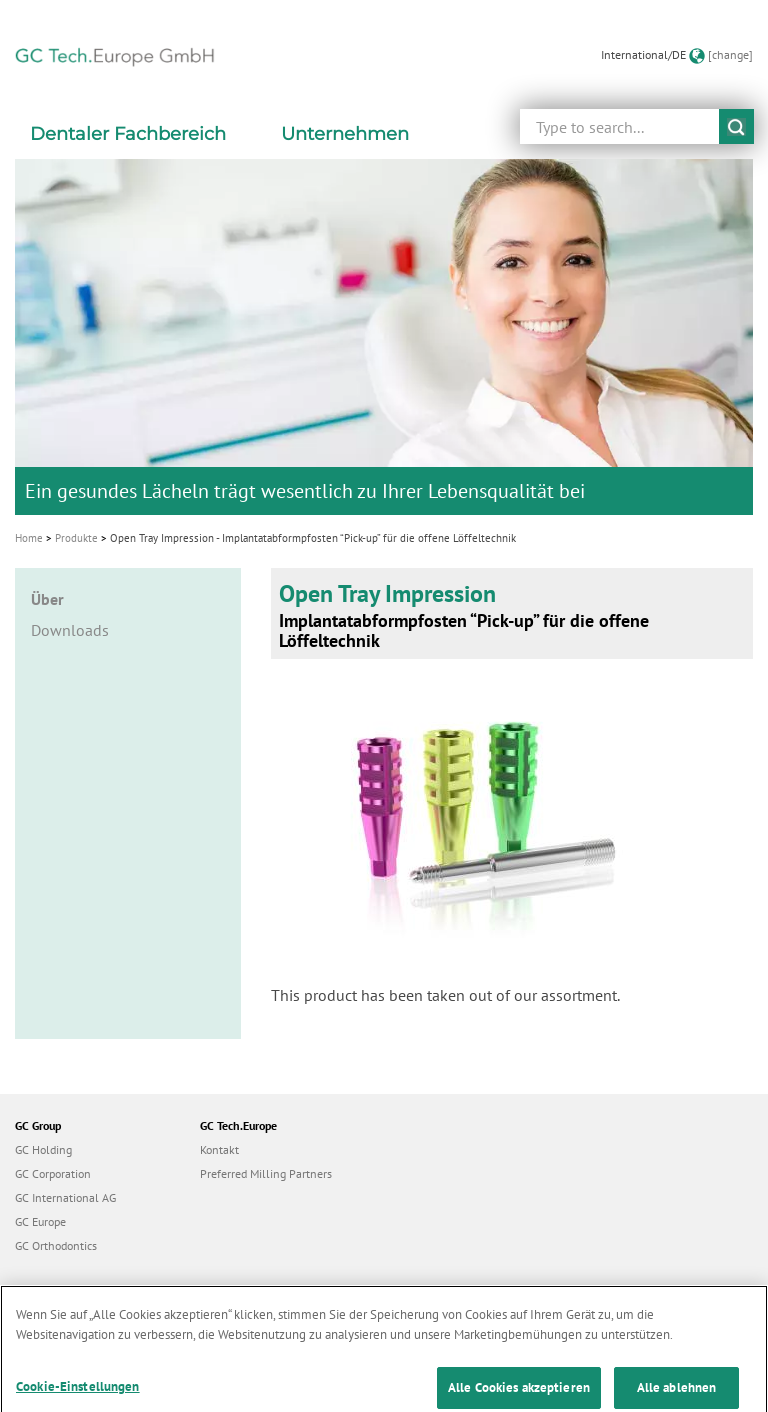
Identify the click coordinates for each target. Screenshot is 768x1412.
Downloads (70, 630)
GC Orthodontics (56, 1245)
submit (736, 126)
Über (47, 599)
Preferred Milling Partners (266, 1173)
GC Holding (43, 1149)
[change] (730, 54)
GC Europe (40, 1221)
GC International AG (65, 1197)
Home (29, 538)
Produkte (76, 538)
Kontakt (219, 1149)
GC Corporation (53, 1173)
